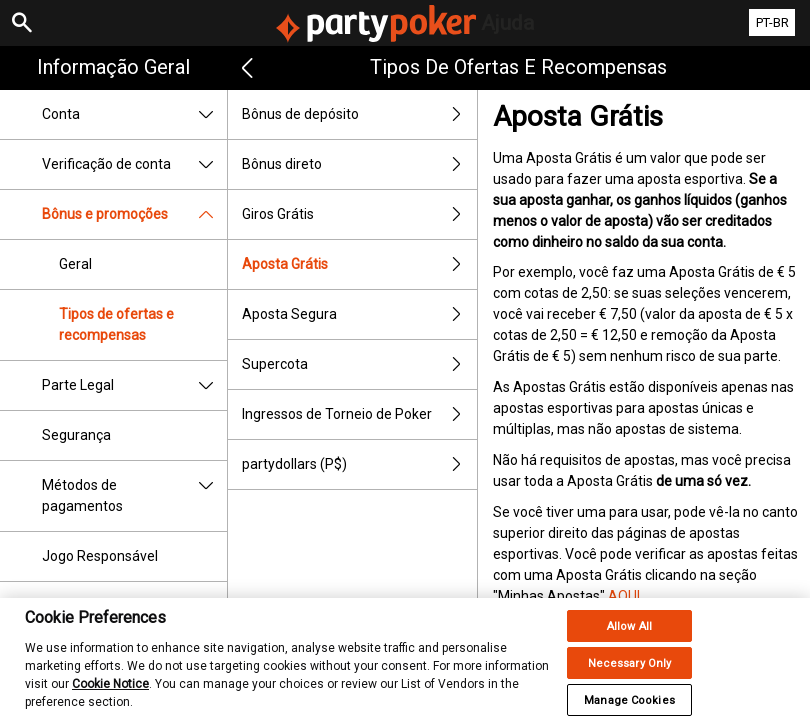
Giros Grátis (359, 214)
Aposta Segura (359, 314)
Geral (75, 264)
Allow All (629, 636)
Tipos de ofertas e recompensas (116, 324)
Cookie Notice (110, 694)
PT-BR (772, 22)
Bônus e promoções (134, 214)
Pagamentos (134, 606)
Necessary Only (630, 673)
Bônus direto (359, 164)
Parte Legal (134, 385)
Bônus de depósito (359, 114)
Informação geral (113, 67)
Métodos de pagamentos (134, 496)
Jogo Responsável (100, 556)
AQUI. (625, 596)
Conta (134, 114)
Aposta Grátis (359, 264)
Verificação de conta (134, 164)
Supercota (359, 364)
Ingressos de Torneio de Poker (359, 414)
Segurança (76, 435)
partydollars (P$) (359, 464)
